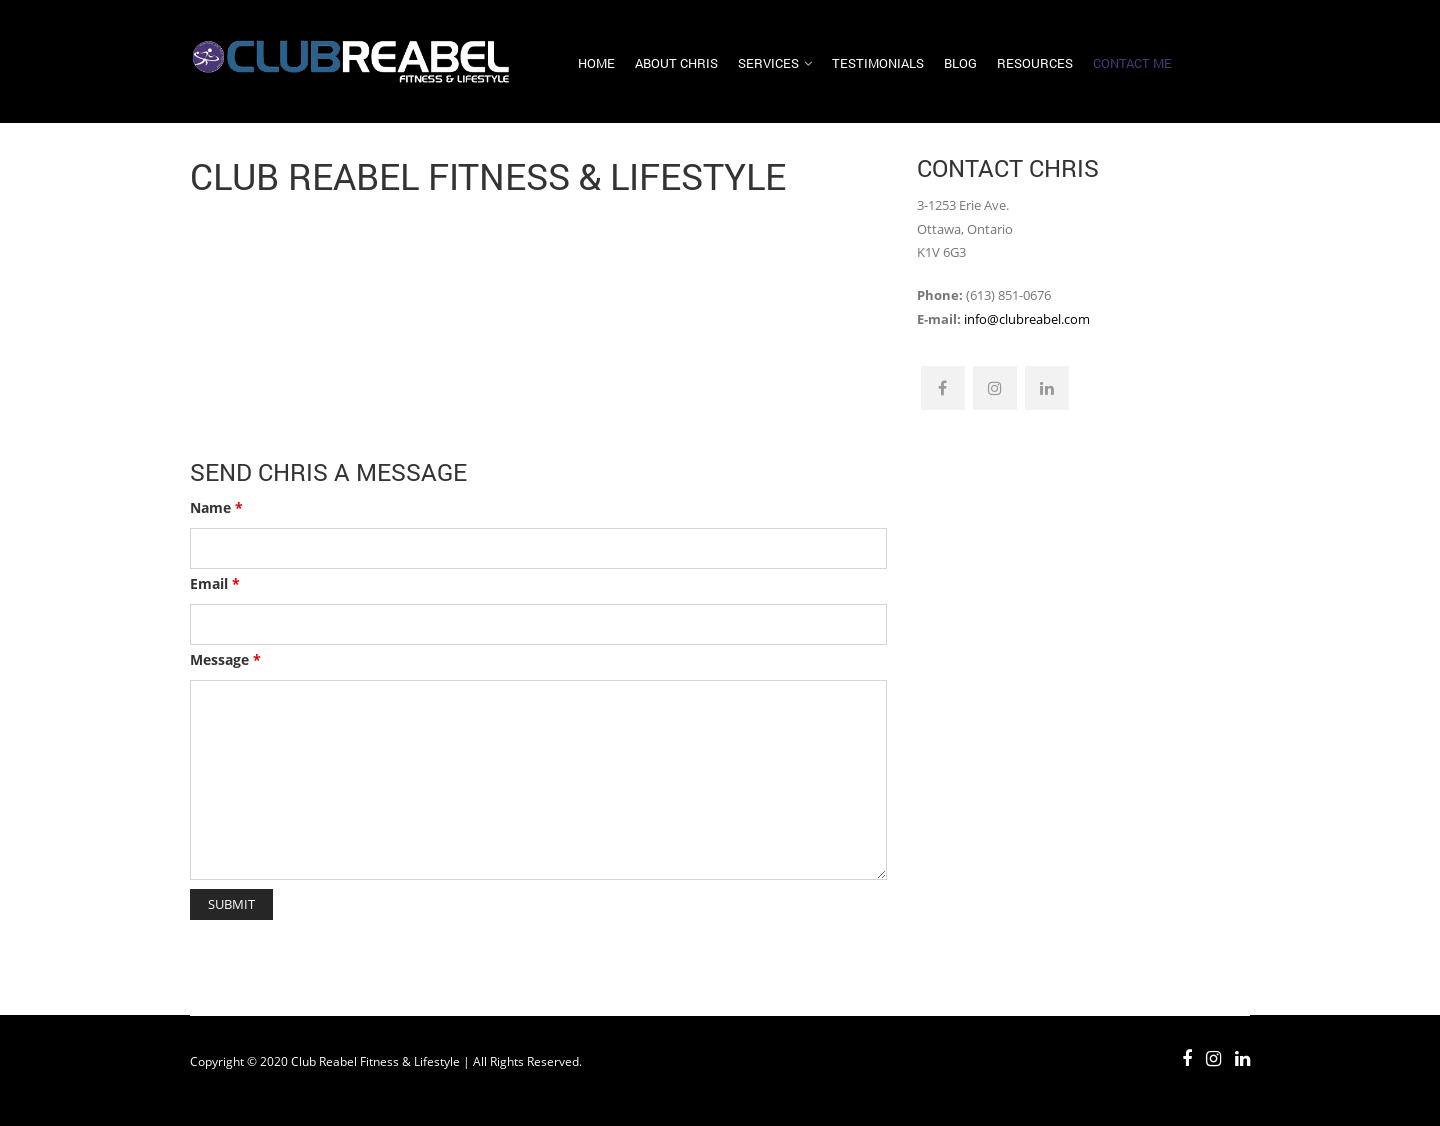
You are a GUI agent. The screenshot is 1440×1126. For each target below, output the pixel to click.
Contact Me (1132, 63)
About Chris (676, 63)
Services (768, 63)
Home (596, 63)
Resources (1035, 63)
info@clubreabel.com (1027, 319)
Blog (960, 63)
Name (216, 507)
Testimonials (878, 63)
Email (215, 583)
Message (225, 659)
